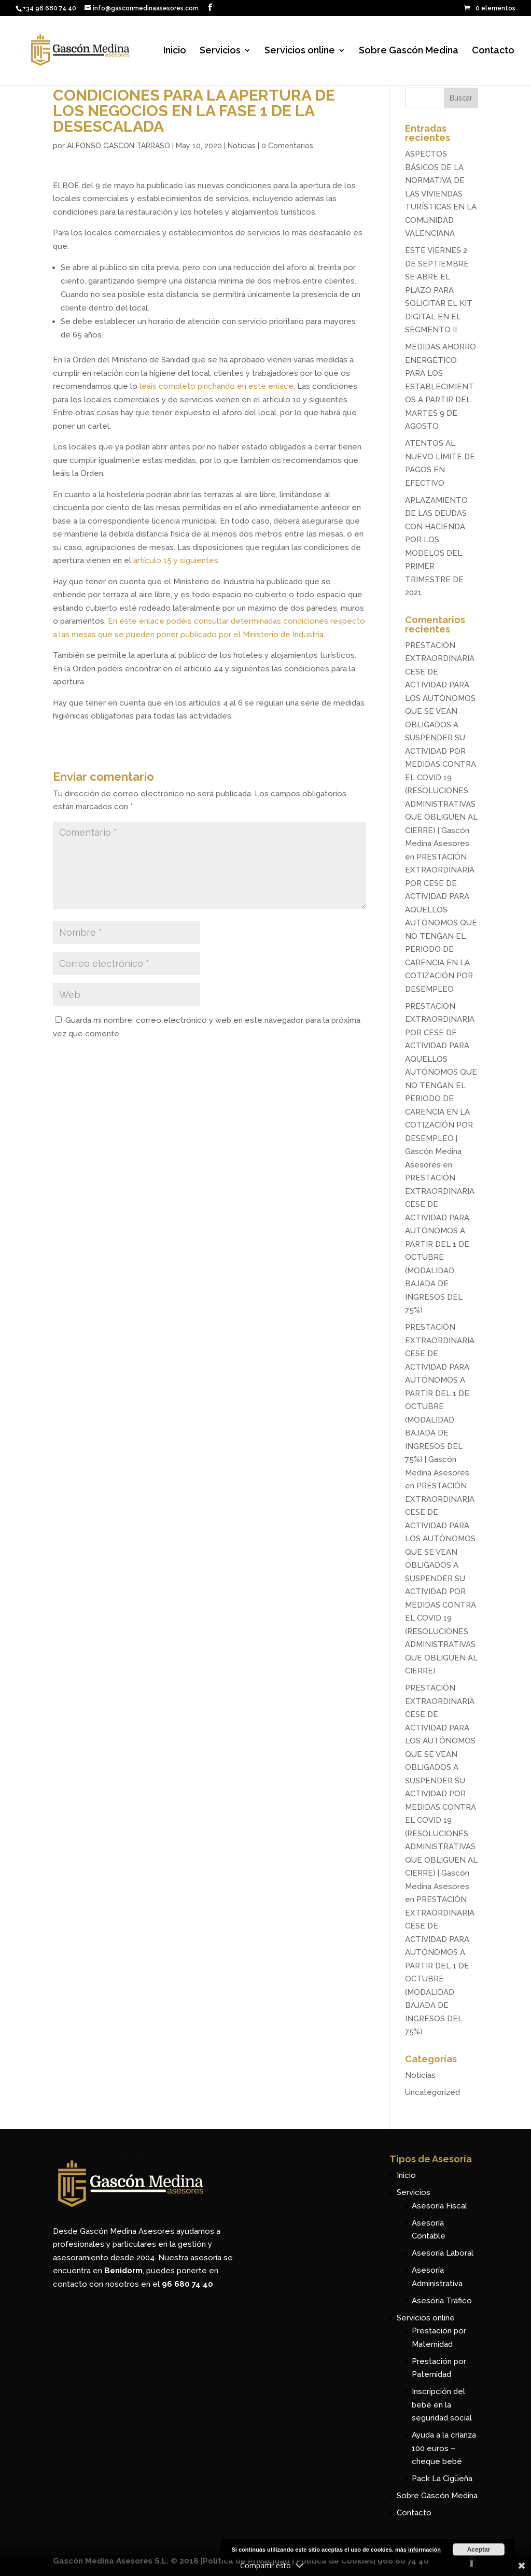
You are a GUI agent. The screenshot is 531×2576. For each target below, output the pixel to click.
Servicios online (299, 51)
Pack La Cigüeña (442, 2478)
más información (418, 2549)
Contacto (493, 51)
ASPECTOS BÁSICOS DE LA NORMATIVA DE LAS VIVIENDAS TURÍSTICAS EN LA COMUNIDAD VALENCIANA (441, 193)
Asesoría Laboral (442, 2253)
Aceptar (479, 2549)
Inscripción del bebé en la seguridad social (442, 2405)
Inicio (174, 51)
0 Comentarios (287, 146)
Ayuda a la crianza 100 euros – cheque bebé (444, 2448)
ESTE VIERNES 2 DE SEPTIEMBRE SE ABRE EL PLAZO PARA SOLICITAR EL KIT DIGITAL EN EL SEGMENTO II (438, 290)
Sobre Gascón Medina (408, 51)
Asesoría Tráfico (442, 2300)
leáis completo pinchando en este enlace (216, 386)
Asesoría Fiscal (439, 2206)
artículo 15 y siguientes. (176, 560)
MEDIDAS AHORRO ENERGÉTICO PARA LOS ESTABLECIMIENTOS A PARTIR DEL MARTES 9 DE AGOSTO (440, 386)
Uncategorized (432, 2092)
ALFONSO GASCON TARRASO (118, 146)
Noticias (242, 146)
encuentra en (98, 2270)
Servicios (220, 51)
